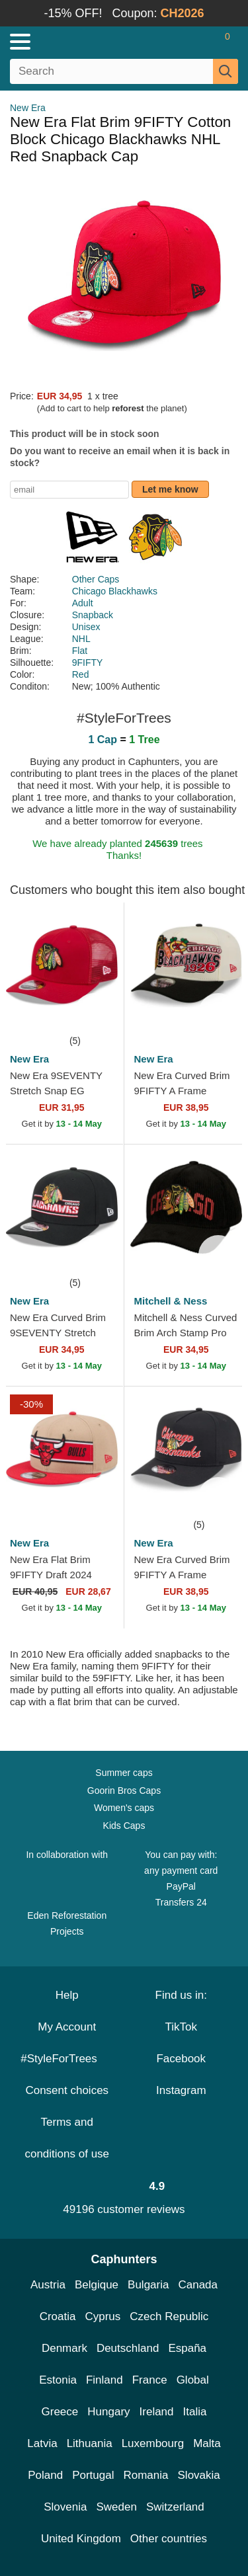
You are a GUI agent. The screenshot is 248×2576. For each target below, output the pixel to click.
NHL (81, 638)
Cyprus (102, 2316)
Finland (104, 2380)
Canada (198, 2284)
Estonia (58, 2380)
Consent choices (66, 2090)
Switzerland (175, 2507)
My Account (67, 2027)
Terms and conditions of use (66, 2138)
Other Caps (96, 579)
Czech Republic (169, 2316)
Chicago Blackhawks (114, 591)
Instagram (181, 2090)
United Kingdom (81, 2538)
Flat (79, 650)
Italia (195, 2411)
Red (80, 674)
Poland (45, 2475)
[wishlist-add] (94, 1013)
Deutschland (128, 2348)
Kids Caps (124, 1825)
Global (193, 2380)
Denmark (64, 2348)
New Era (28, 107)
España (187, 2348)
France (149, 2380)
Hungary (108, 2411)
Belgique (96, 2284)
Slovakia (199, 2475)
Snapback (92, 615)
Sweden (116, 2507)
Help (67, 1995)
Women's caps (124, 1807)
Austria (47, 2284)
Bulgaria (148, 2284)
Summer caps (123, 1772)
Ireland (157, 2411)
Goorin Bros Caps (124, 1790)
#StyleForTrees (67, 2058)
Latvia (42, 2443)
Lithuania (89, 2443)
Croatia (58, 2316)
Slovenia (65, 2507)
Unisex (86, 627)
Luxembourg (153, 2443)
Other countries (168, 2538)
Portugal (93, 2475)
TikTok (181, 2027)
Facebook (181, 2058)
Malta (207, 2443)
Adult (82, 603)
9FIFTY (87, 662)
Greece (60, 2411)
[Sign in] (175, 42)
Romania (145, 2475)
